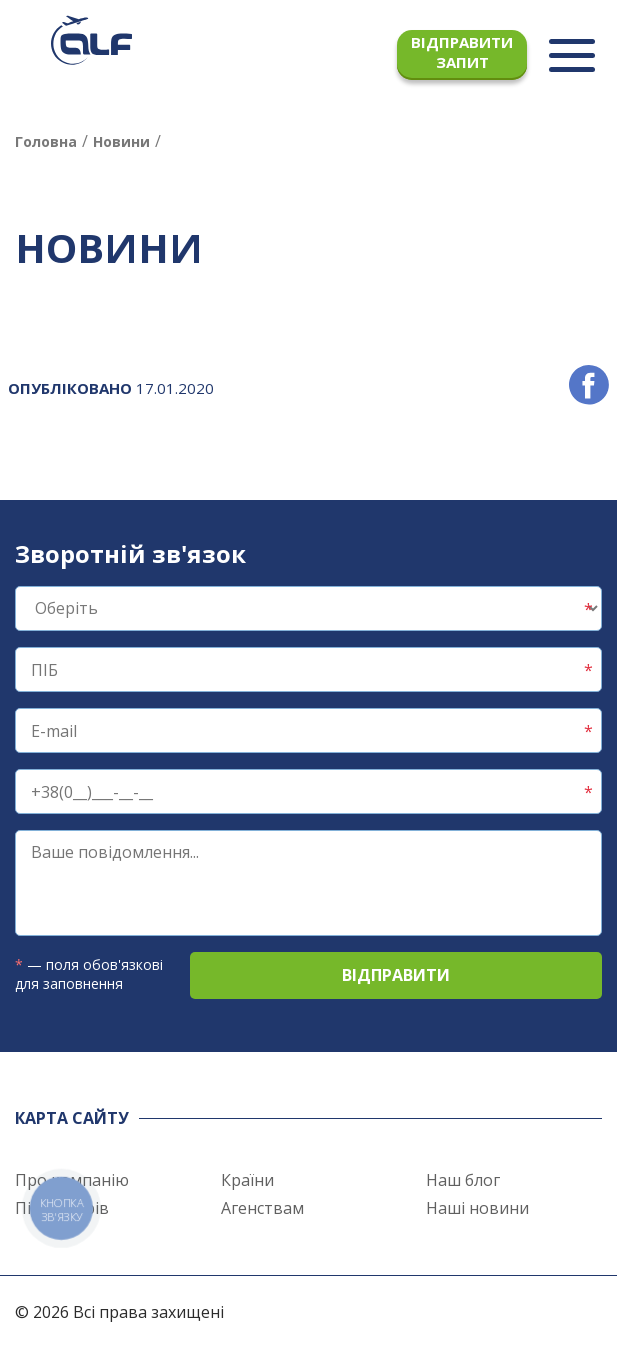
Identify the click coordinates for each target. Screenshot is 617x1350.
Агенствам (262, 1208)
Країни (247, 1180)
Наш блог (463, 1180)
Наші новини (477, 1208)
